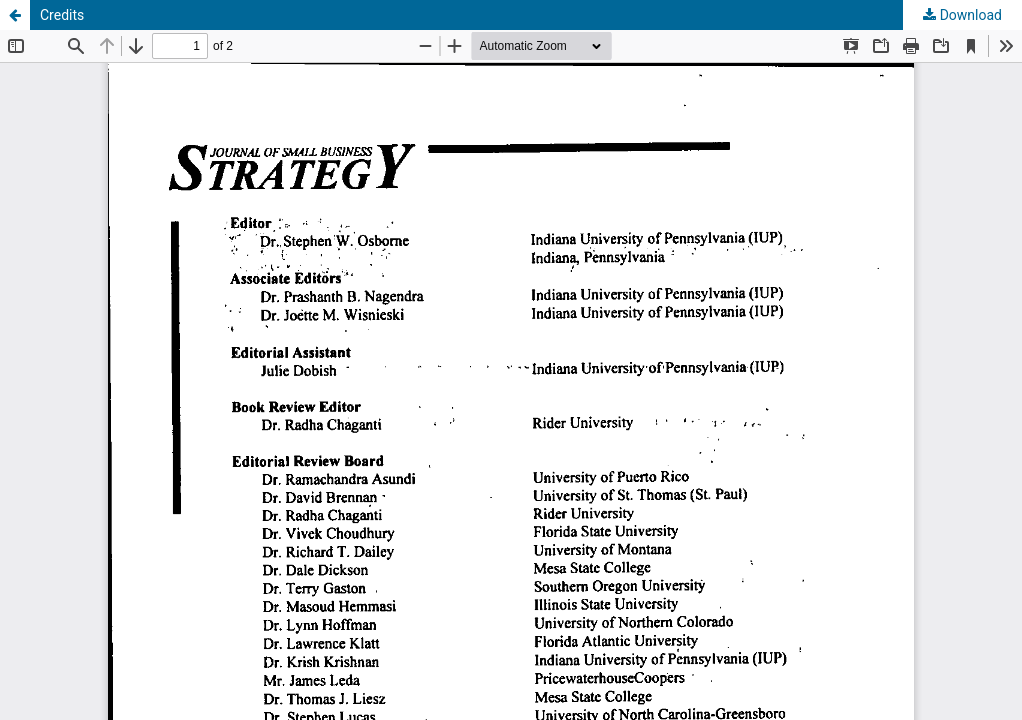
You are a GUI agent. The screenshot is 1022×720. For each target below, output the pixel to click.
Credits (62, 15)
